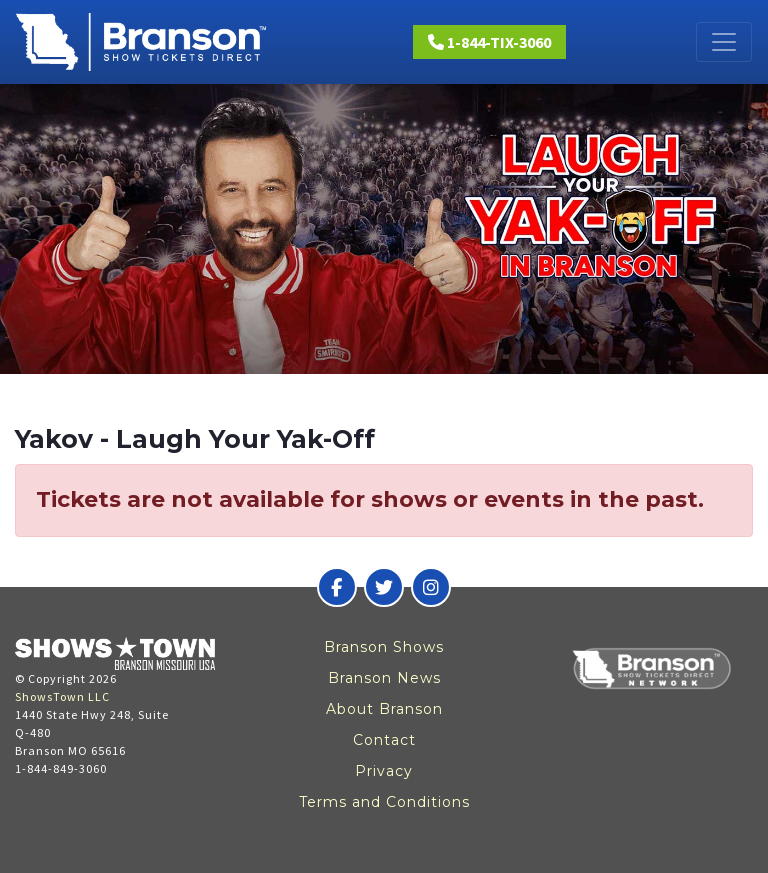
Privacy (384, 771)
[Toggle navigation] (724, 42)
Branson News (384, 678)
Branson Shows (384, 647)
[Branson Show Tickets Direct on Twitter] (384, 587)
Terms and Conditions (384, 802)
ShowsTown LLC (62, 696)
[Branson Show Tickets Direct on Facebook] (337, 587)
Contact (384, 740)
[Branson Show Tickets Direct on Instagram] (431, 587)
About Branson (384, 709)
